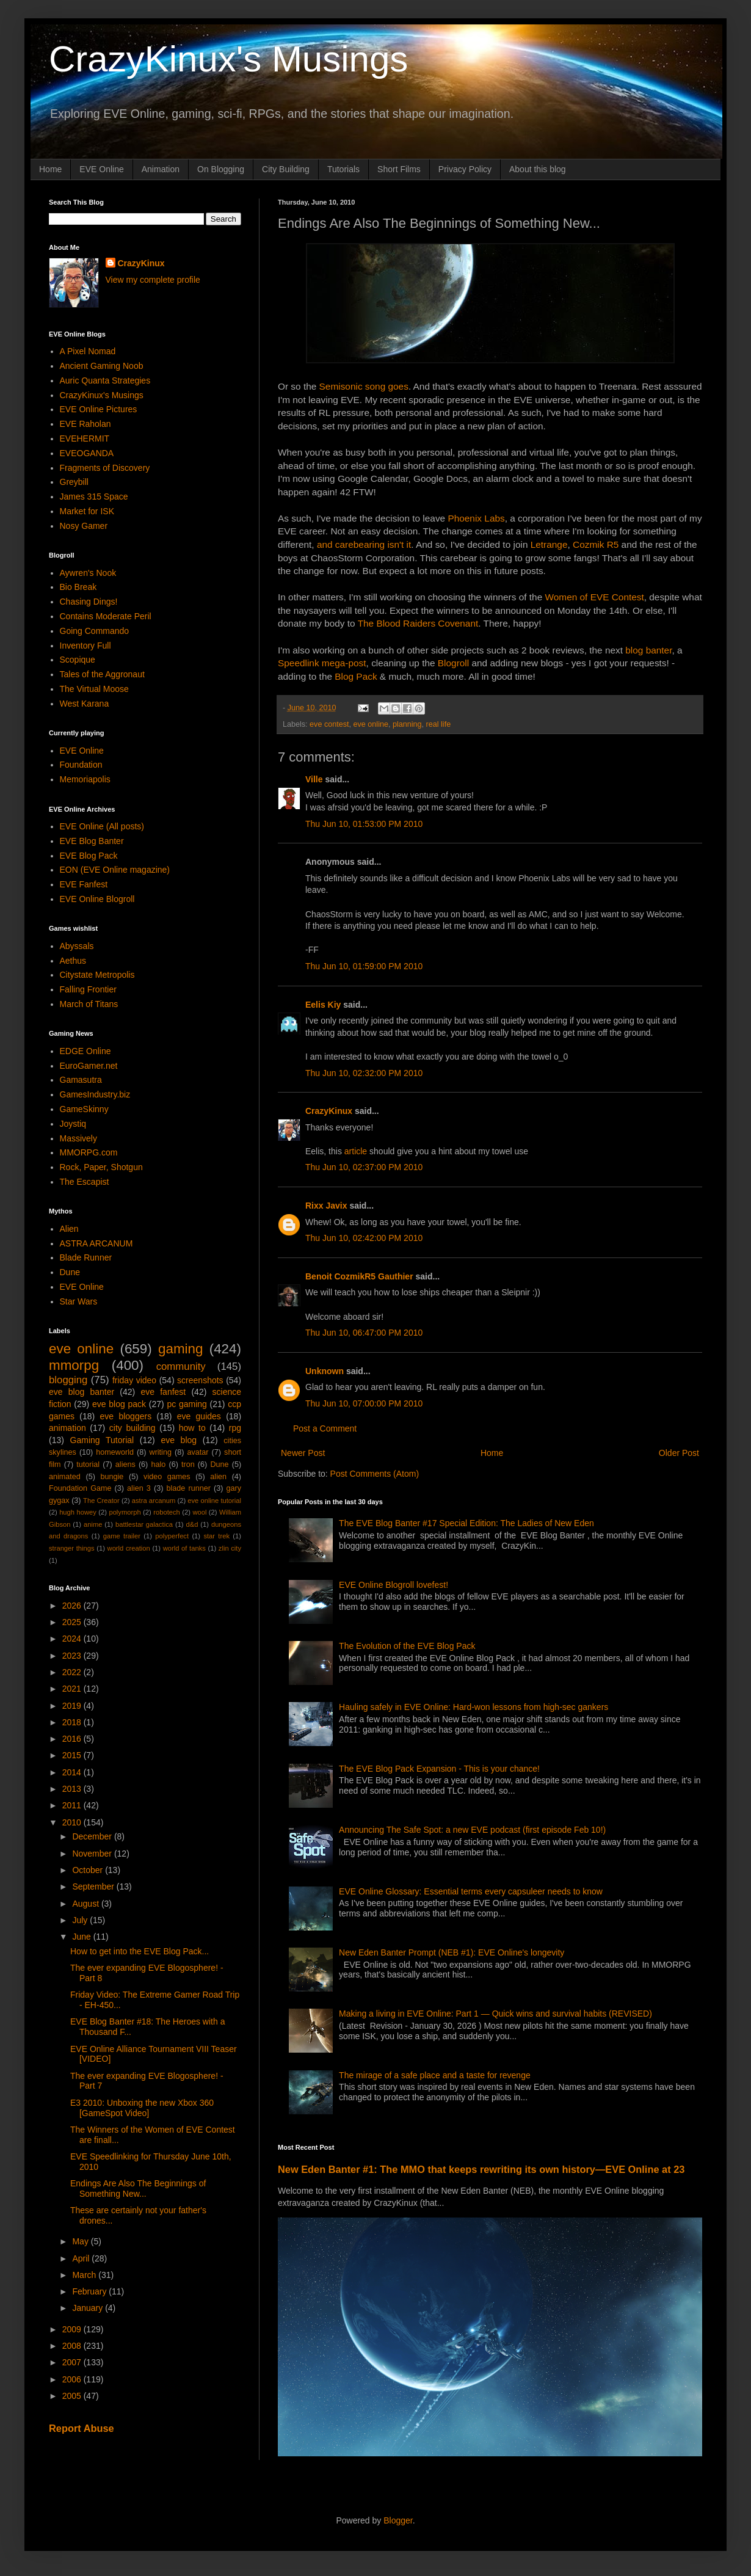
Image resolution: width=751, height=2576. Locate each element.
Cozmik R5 (596, 544)
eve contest (329, 724)
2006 (73, 2379)
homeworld (115, 1452)
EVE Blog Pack (89, 855)
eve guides (199, 1416)
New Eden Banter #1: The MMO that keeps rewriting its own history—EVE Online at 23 (481, 2169)
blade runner (189, 1488)
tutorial (88, 1464)
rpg (235, 1428)
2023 (73, 1656)
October (88, 1870)
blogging (68, 1380)
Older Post (679, 1453)
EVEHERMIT (85, 438)
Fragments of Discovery (105, 468)
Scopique (77, 659)
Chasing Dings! (89, 601)
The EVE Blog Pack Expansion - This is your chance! (439, 1769)
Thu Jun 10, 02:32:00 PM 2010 (364, 1073)
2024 (73, 1638)
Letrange (549, 544)
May (81, 2241)
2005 (73, 2396)
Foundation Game (80, 1488)
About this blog (537, 169)
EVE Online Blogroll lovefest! (393, 1585)
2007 (73, 2362)
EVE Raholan (85, 424)
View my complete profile (153, 280)
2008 (73, 2346)
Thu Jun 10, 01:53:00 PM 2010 (364, 824)
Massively (78, 1138)
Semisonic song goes (363, 386)
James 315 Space (94, 496)
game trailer (121, 1536)
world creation (128, 1548)
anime (93, 1524)
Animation (161, 169)
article (355, 1151)
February (90, 2291)
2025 (73, 1622)
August (86, 1903)
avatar (198, 1452)
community (181, 1366)
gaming (180, 1348)
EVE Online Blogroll (97, 899)
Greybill (74, 482)
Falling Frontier (88, 989)
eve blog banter (81, 1392)
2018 (73, 1722)
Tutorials (343, 169)
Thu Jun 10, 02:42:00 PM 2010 (364, 1238)
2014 (73, 1772)
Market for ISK (87, 511)
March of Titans (89, 1004)
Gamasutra (81, 1080)
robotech (166, 1512)
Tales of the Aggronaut (102, 674)
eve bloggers (126, 1416)
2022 (73, 1672)
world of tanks (184, 1548)
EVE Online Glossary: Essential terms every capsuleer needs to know (471, 1891)
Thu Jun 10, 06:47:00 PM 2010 (364, 1332)
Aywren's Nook (88, 573)
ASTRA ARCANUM (96, 1243)
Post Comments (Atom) (374, 1474)
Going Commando (94, 631)
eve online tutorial (214, 1500)
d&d (192, 1524)
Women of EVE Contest (594, 597)
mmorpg (74, 1365)
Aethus (73, 961)
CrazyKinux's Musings (228, 58)
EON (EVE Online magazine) (115, 870)
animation (67, 1428)
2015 (73, 1755)
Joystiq (73, 1124)
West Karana (84, 703)
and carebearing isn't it (364, 544)
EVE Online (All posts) (102, 826)
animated (65, 1476)
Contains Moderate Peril (105, 616)
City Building (286, 169)
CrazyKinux (328, 1111)
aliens (125, 1464)
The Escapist (84, 1182)
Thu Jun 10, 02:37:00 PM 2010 (364, 1167)
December (93, 1836)
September (94, 1886)
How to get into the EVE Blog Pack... (139, 1951)
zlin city (230, 1548)
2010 (73, 1822)
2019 (73, 1706)
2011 (73, 1805)
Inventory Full (85, 645)
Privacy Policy (465, 169)
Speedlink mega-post (322, 663)
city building (132, 1428)
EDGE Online (85, 1051)
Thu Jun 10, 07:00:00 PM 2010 (364, 1403)
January (88, 2308)
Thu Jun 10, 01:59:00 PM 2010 (364, 966)
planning (407, 724)
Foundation (81, 765)
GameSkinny (84, 1109)
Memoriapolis (85, 779)
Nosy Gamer (84, 526)
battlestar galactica (144, 1524)
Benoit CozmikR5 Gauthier (359, 1276)
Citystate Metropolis (97, 975)
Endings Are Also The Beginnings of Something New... (138, 2188)
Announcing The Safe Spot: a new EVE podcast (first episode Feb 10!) (472, 1830)
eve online (371, 724)
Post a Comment (325, 1428)
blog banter (648, 650)
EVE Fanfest (84, 884)
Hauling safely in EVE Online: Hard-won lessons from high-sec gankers (473, 1707)
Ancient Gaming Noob (101, 366)
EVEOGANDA (87, 453)
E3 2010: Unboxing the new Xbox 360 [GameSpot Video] (142, 2108)
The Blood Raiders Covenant (418, 623)
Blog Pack (356, 676)
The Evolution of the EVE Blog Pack (407, 1646)
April (82, 2258)
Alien (69, 1229)
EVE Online (101, 169)
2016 (73, 1739)
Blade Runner (86, 1257)
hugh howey (77, 1512)
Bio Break (78, 587)
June (82, 1936)
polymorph (124, 1512)
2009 (73, 2329)
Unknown (324, 1371)
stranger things (72, 1548)
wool (199, 1512)
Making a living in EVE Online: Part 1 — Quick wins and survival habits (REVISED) (495, 2013)
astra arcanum (154, 1500)
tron (188, 1464)
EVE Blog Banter (92, 841)
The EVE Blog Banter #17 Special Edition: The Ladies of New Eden (466, 1523)
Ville (314, 779)
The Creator (101, 1500)
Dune (70, 1272)
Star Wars (79, 1301)
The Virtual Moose (94, 689)
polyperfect (172, 1536)
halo (158, 1464)
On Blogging (220, 169)
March (85, 2275)
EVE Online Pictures (98, 409)
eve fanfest (163, 1392)
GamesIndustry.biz (95, 1094)
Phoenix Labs (476, 518)
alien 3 (139, 1488)
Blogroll (453, 663)
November (93, 1853)
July (81, 1920)
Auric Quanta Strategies (105, 380)
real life (438, 724)
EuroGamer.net (89, 1066)
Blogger (397, 2520)
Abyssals (77, 946)
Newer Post (303, 1453)
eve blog (179, 1440)
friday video (134, 1380)
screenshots (200, 1380)
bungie (112, 1476)
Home (50, 169)
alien (218, 1476)
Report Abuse (81, 2428)
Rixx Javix (326, 1205)
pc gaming (186, 1404)
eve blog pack (119, 1404)
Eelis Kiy (323, 1005)
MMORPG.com (89, 1152)
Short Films (399, 169)
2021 (73, 1689)
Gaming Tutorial (102, 1440)
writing (161, 1452)
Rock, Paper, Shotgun (101, 1167)
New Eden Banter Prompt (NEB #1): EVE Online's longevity (451, 1952)
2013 (73, 1789)
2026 (73, 1605)
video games (166, 1476)
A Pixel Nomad (88, 351)
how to (192, 1428)
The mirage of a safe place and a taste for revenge (435, 2075)
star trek (216, 1536)
